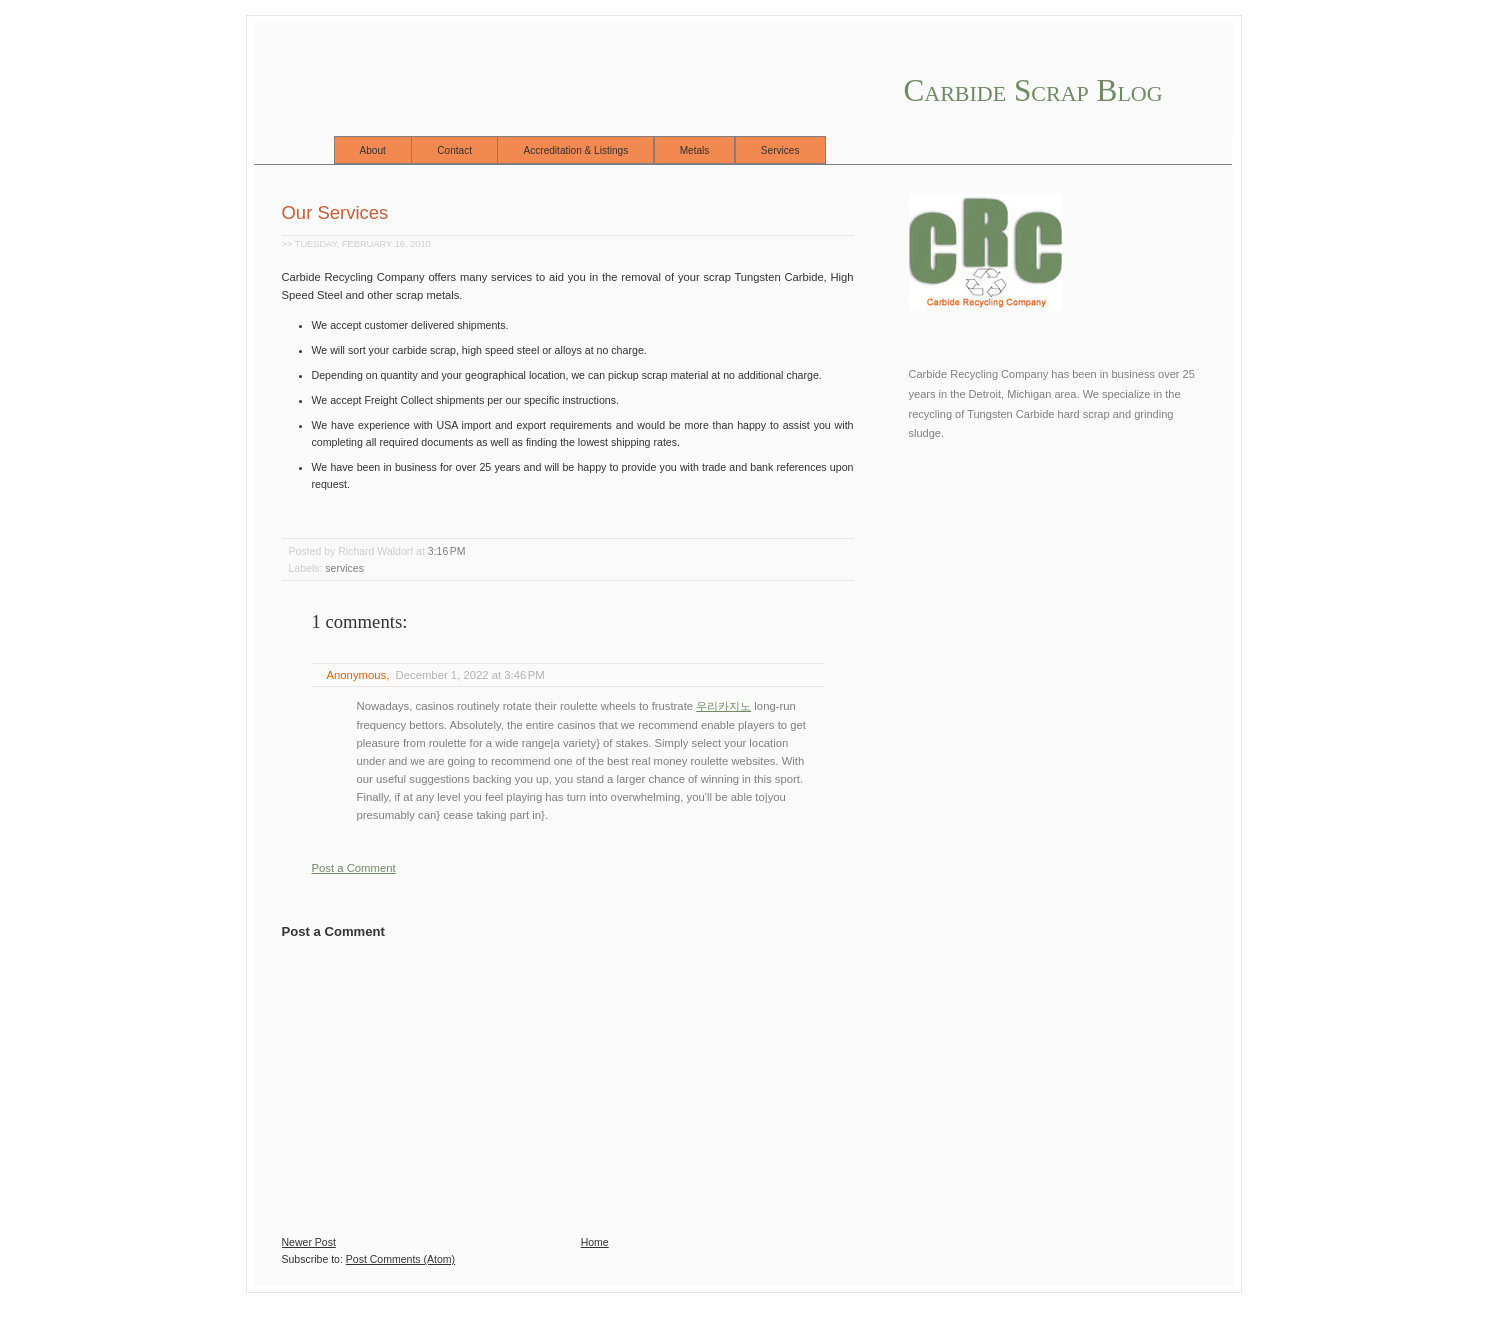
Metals (695, 150)
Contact (454, 150)
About (373, 150)
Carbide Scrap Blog (1033, 90)
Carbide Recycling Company (979, 374)
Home (595, 1242)
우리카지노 (723, 706)
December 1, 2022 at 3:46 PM (470, 675)
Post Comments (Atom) (400, 1259)
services (344, 568)
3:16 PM (447, 551)
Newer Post (309, 1242)
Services (780, 150)
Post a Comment (354, 868)
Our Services (335, 212)
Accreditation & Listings (575, 150)
